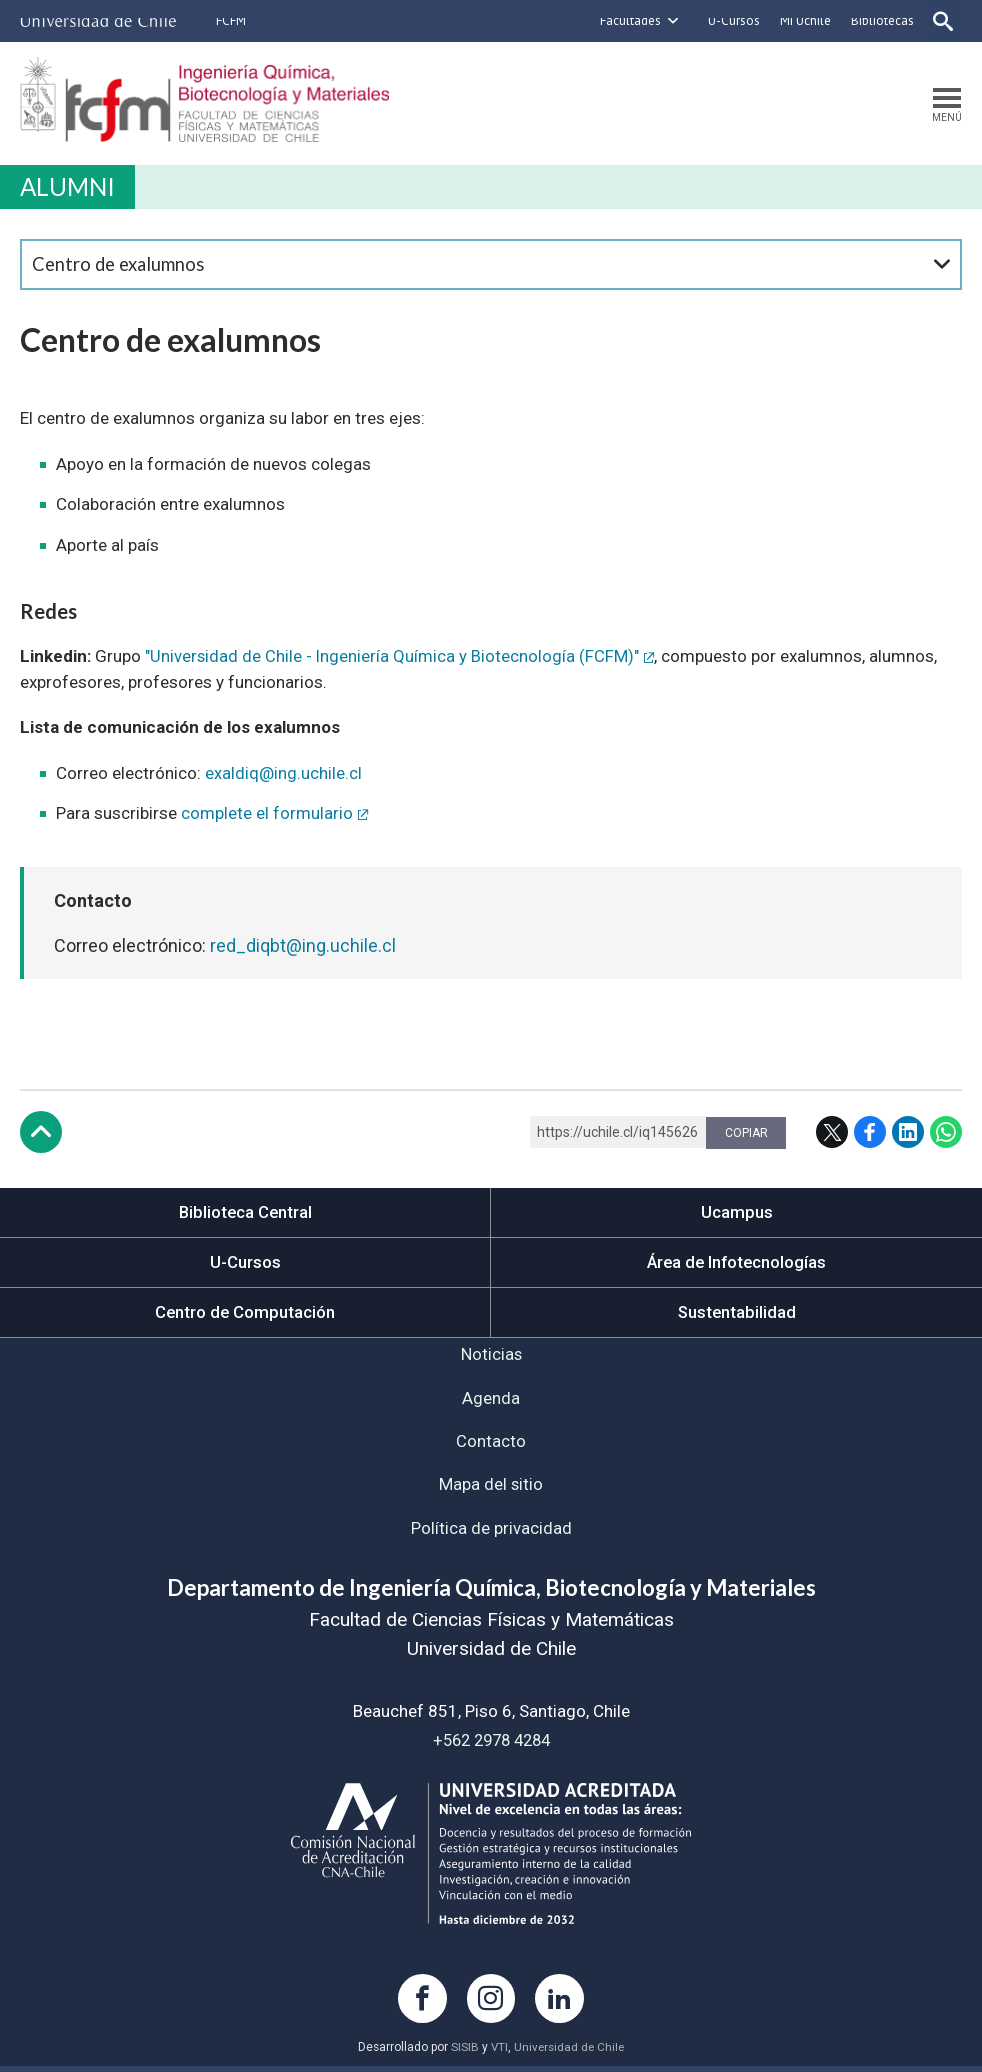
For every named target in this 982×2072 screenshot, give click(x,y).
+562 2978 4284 (491, 1745)
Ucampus (737, 1213)
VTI (498, 2054)
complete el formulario (267, 814)
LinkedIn (908, 1133)
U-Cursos (732, 20)
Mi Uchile (803, 20)
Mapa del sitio (491, 1489)
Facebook (870, 1133)
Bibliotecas (880, 20)
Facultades (628, 20)
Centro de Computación (245, 1314)
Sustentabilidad (737, 1314)
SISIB (463, 2054)
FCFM (231, 20)
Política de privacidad (491, 1533)
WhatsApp (946, 1133)
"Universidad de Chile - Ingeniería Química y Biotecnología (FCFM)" (393, 657)
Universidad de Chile (569, 2054)
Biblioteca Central (245, 1213)
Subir (41, 1133)
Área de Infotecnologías (737, 1263)
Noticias (491, 1357)
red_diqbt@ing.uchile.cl (303, 946)
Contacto (491, 1445)
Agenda (491, 1401)
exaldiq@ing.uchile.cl (283, 774)
